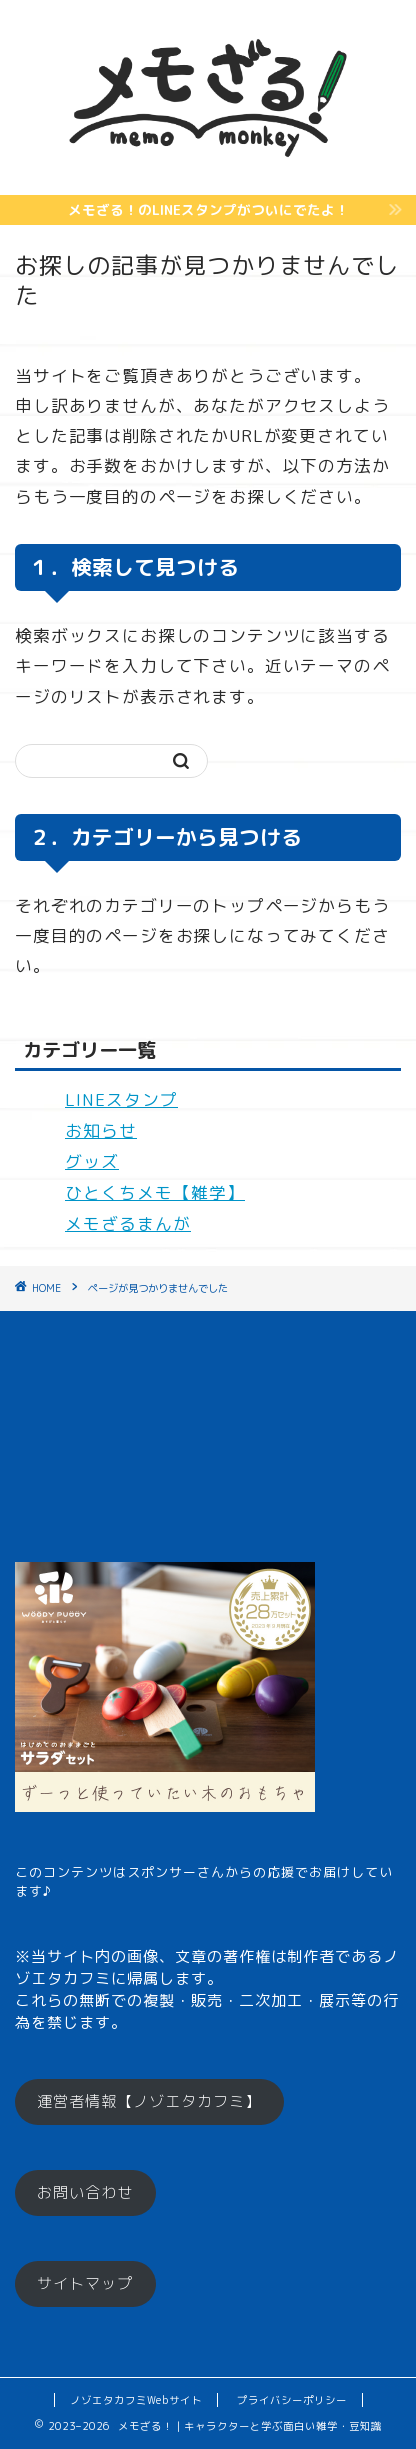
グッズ (92, 1161)
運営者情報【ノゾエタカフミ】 (149, 2101)
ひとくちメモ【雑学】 (155, 1192)
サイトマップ (85, 2283)
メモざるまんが (128, 1223)
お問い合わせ (85, 2192)
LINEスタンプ (121, 1099)
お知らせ (101, 1130)
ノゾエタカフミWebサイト (136, 2400)
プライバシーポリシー (292, 2400)
